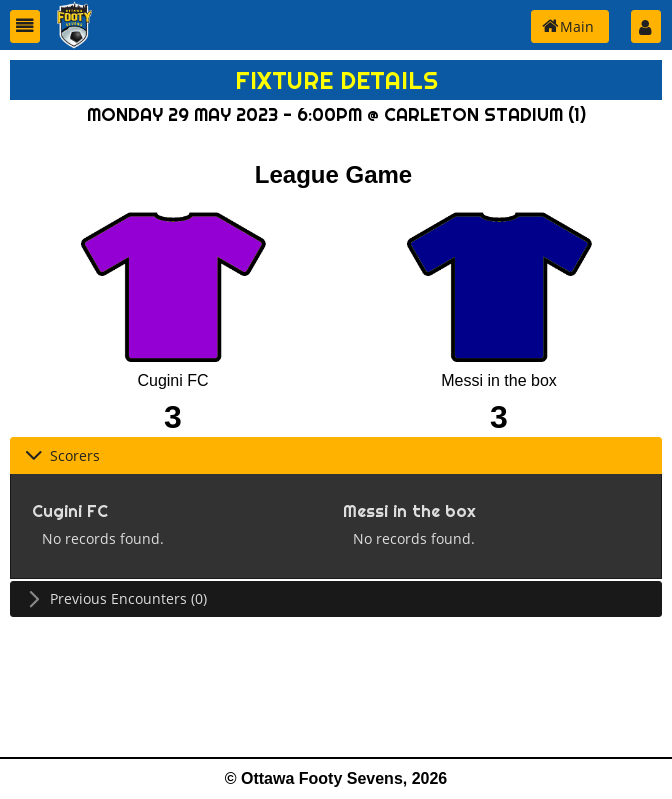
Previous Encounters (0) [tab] (116, 598)
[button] (25, 26)
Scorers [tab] (62, 455)
